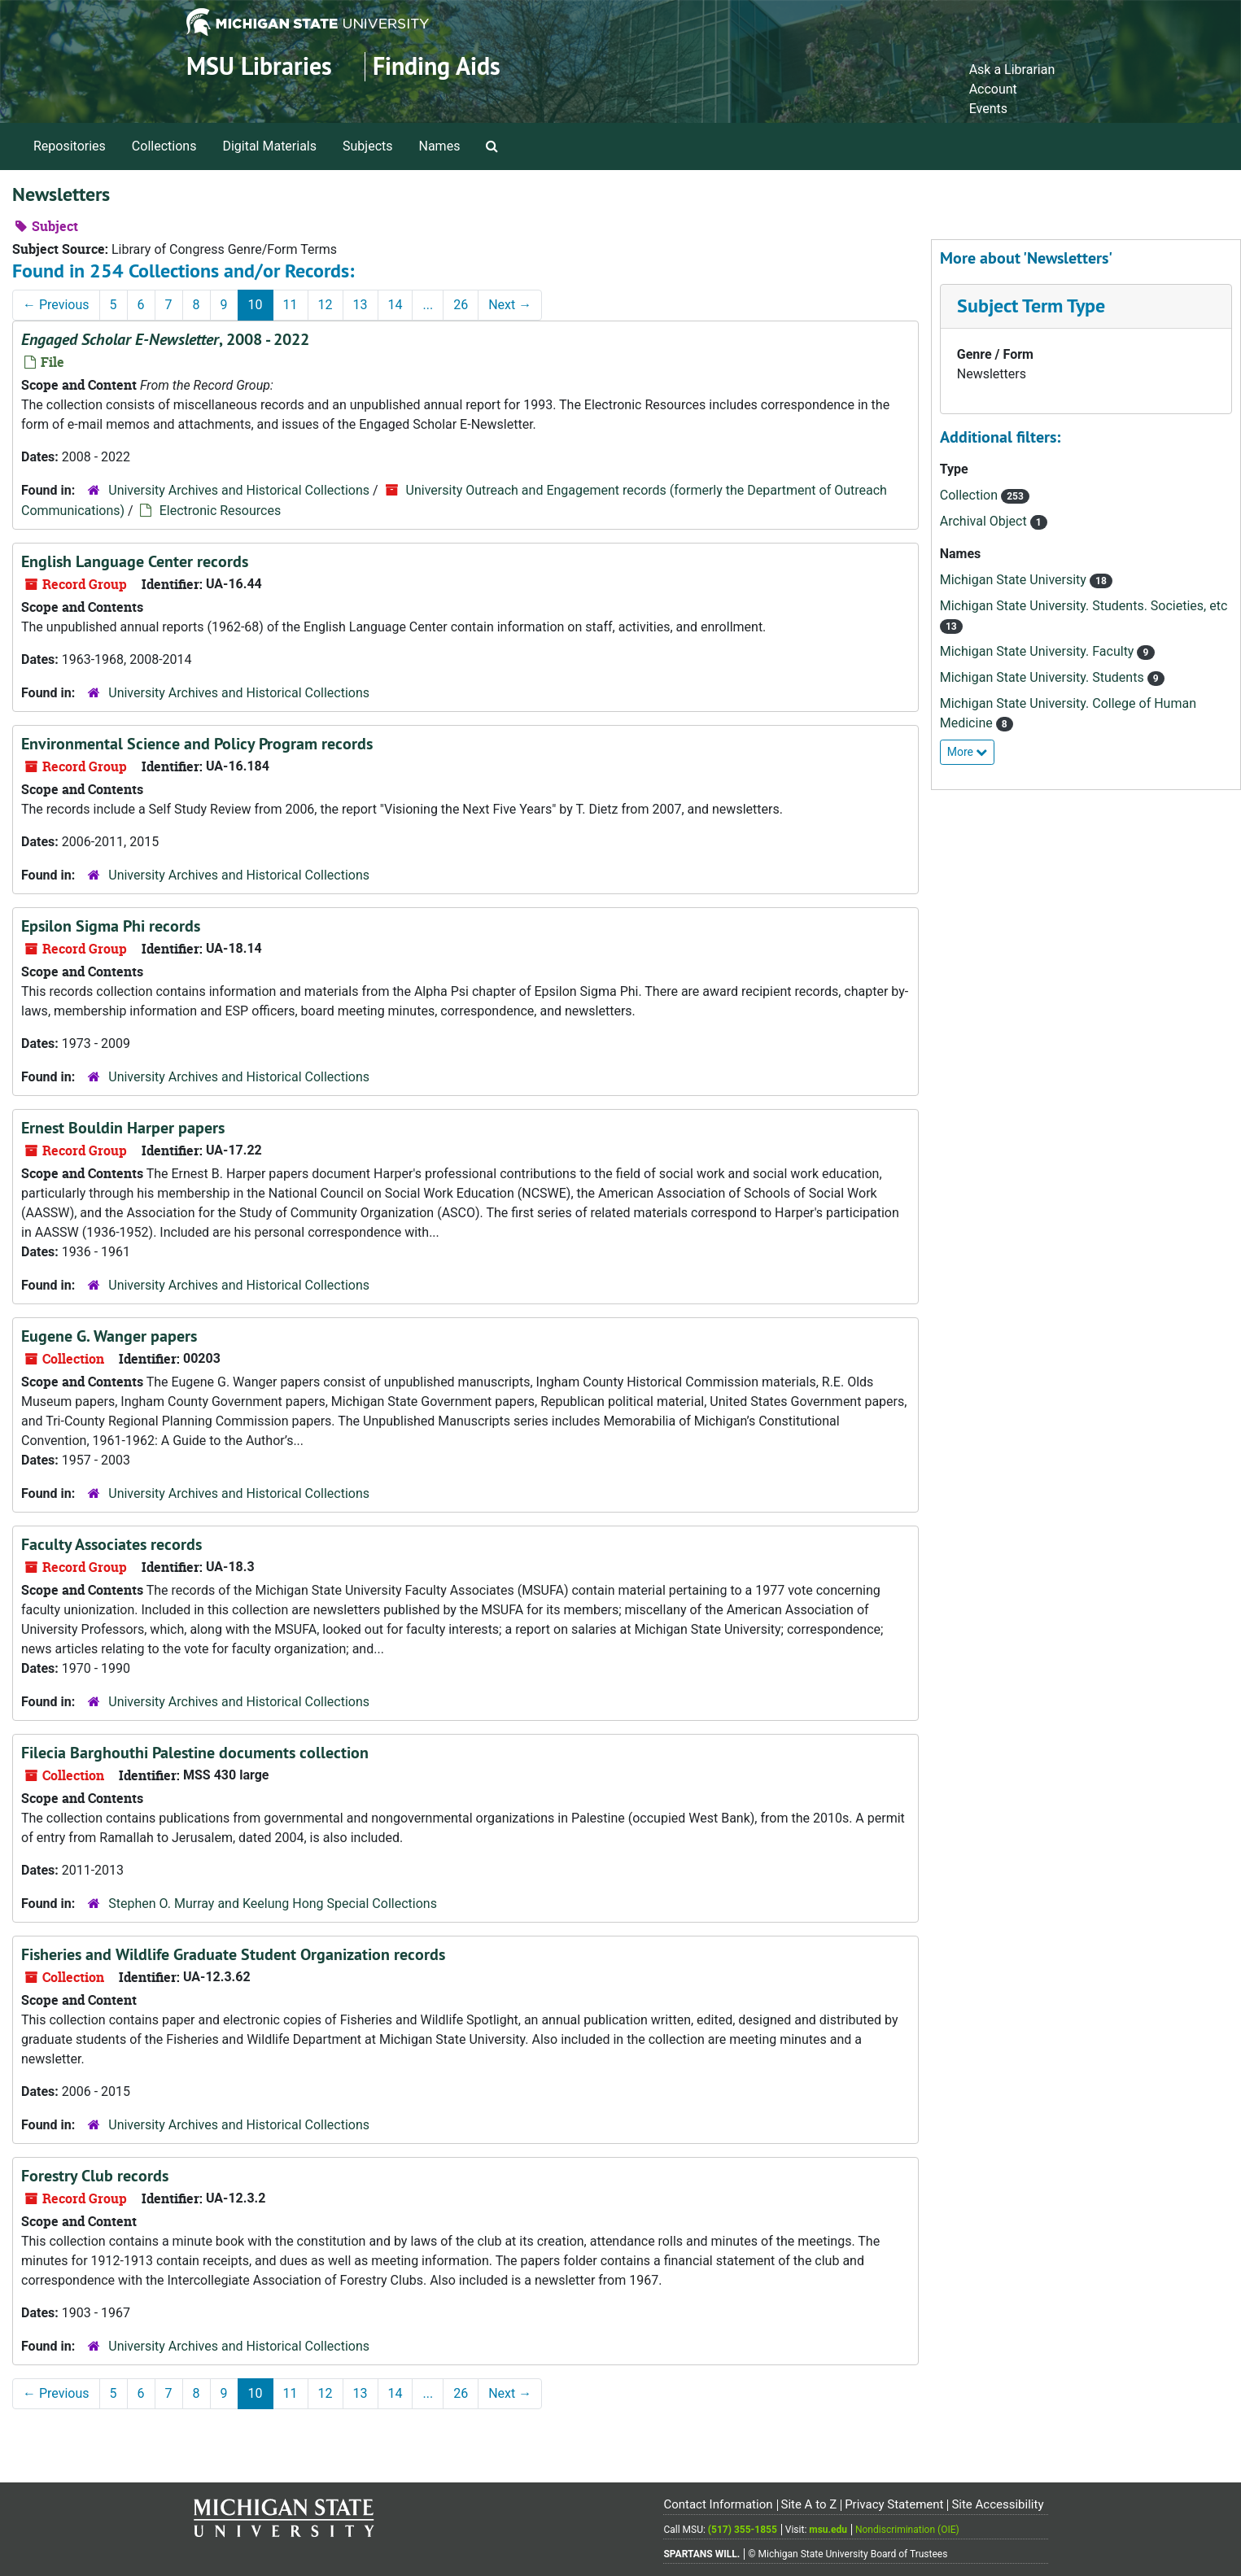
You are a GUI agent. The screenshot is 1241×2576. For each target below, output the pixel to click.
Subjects (367, 146)
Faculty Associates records (111, 1544)
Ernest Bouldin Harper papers (123, 1127)
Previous (56, 304)
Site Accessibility (997, 2504)
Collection (970, 495)
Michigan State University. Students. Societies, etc (1084, 605)
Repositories (69, 146)
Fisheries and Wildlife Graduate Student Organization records (233, 1954)
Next (509, 304)
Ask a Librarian (1012, 69)
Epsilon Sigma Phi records (110, 926)
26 (460, 304)
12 (325, 304)
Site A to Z (808, 2504)
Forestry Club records (94, 2175)
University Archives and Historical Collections (238, 490)
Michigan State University (1015, 579)
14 (395, 304)
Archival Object (985, 521)
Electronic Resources (220, 510)
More (967, 751)
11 (290, 304)
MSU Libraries (259, 66)
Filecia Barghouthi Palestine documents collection (195, 1752)
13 (360, 304)
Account (993, 89)
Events (988, 108)
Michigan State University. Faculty (1039, 651)
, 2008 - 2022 (165, 339)
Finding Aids (436, 66)
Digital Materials (269, 146)
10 (255, 304)
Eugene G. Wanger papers (109, 1336)
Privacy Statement (894, 2504)
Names (440, 146)
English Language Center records (134, 561)
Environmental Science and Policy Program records (197, 743)
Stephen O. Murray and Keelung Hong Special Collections (272, 1903)
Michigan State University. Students (1043, 677)
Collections (164, 146)
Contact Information (717, 2504)
